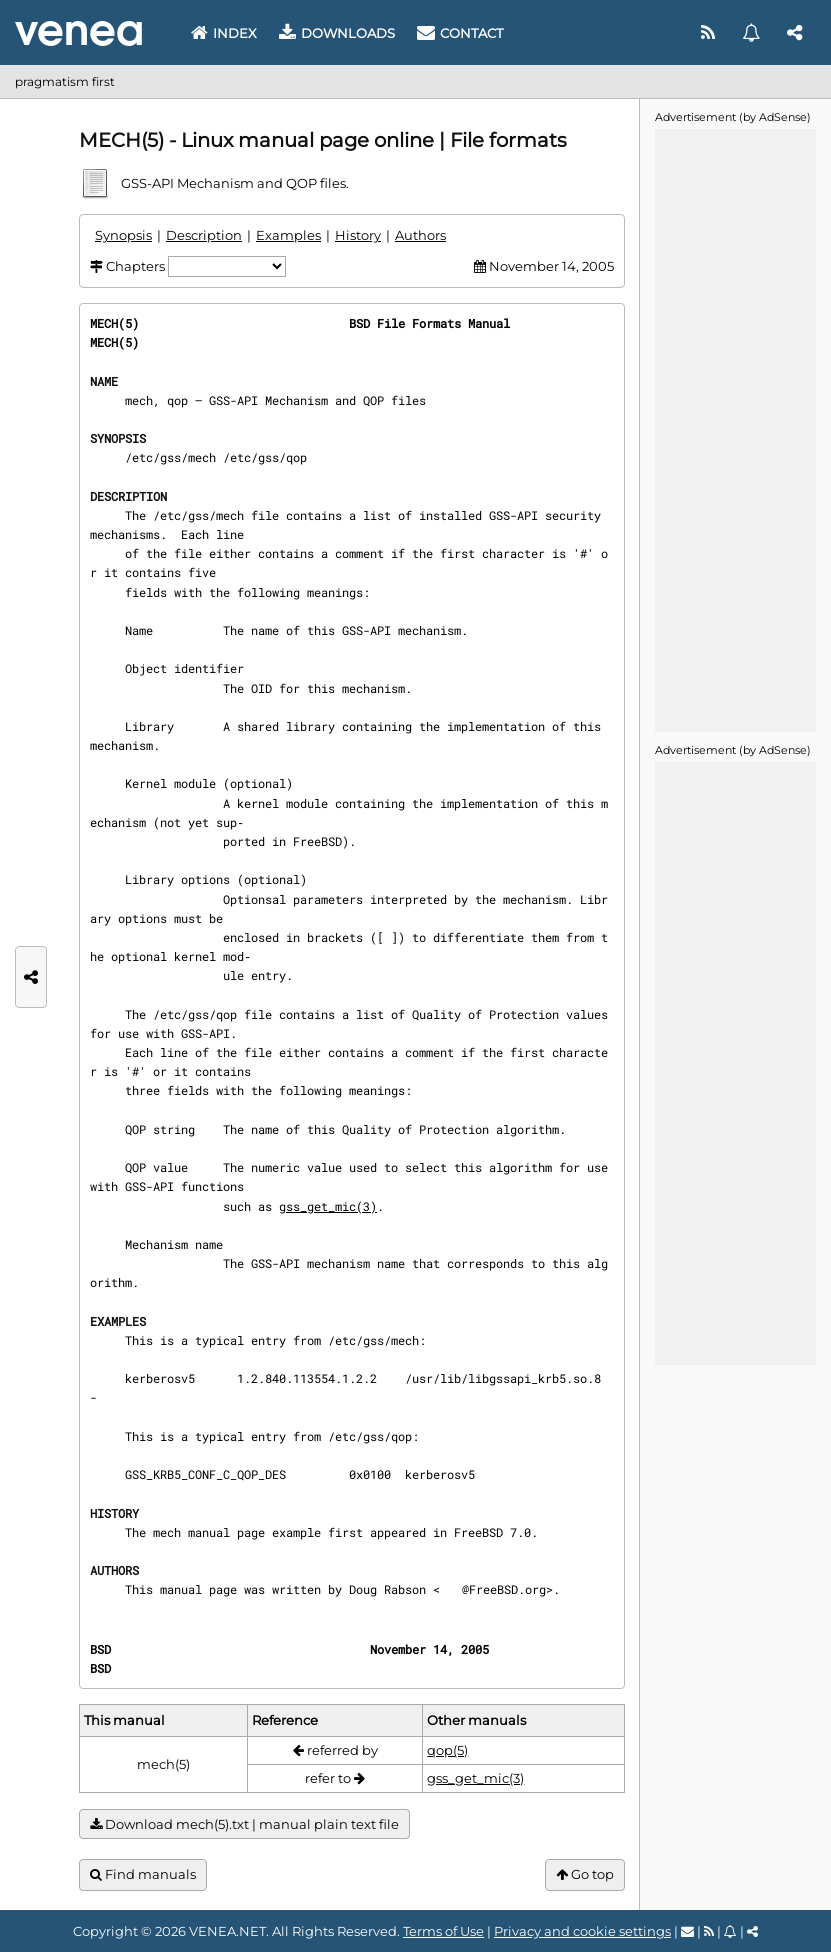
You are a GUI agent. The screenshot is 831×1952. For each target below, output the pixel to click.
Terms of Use (443, 1931)
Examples (288, 235)
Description (204, 235)
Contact (460, 33)
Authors (420, 235)
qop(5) (447, 1750)
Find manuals (143, 1874)
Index (224, 33)
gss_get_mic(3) (328, 1206)
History (358, 235)
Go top (585, 1874)
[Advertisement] (735, 429)
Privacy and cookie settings (582, 1931)
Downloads (337, 33)
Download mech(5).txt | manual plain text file (244, 1824)
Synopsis (123, 235)
